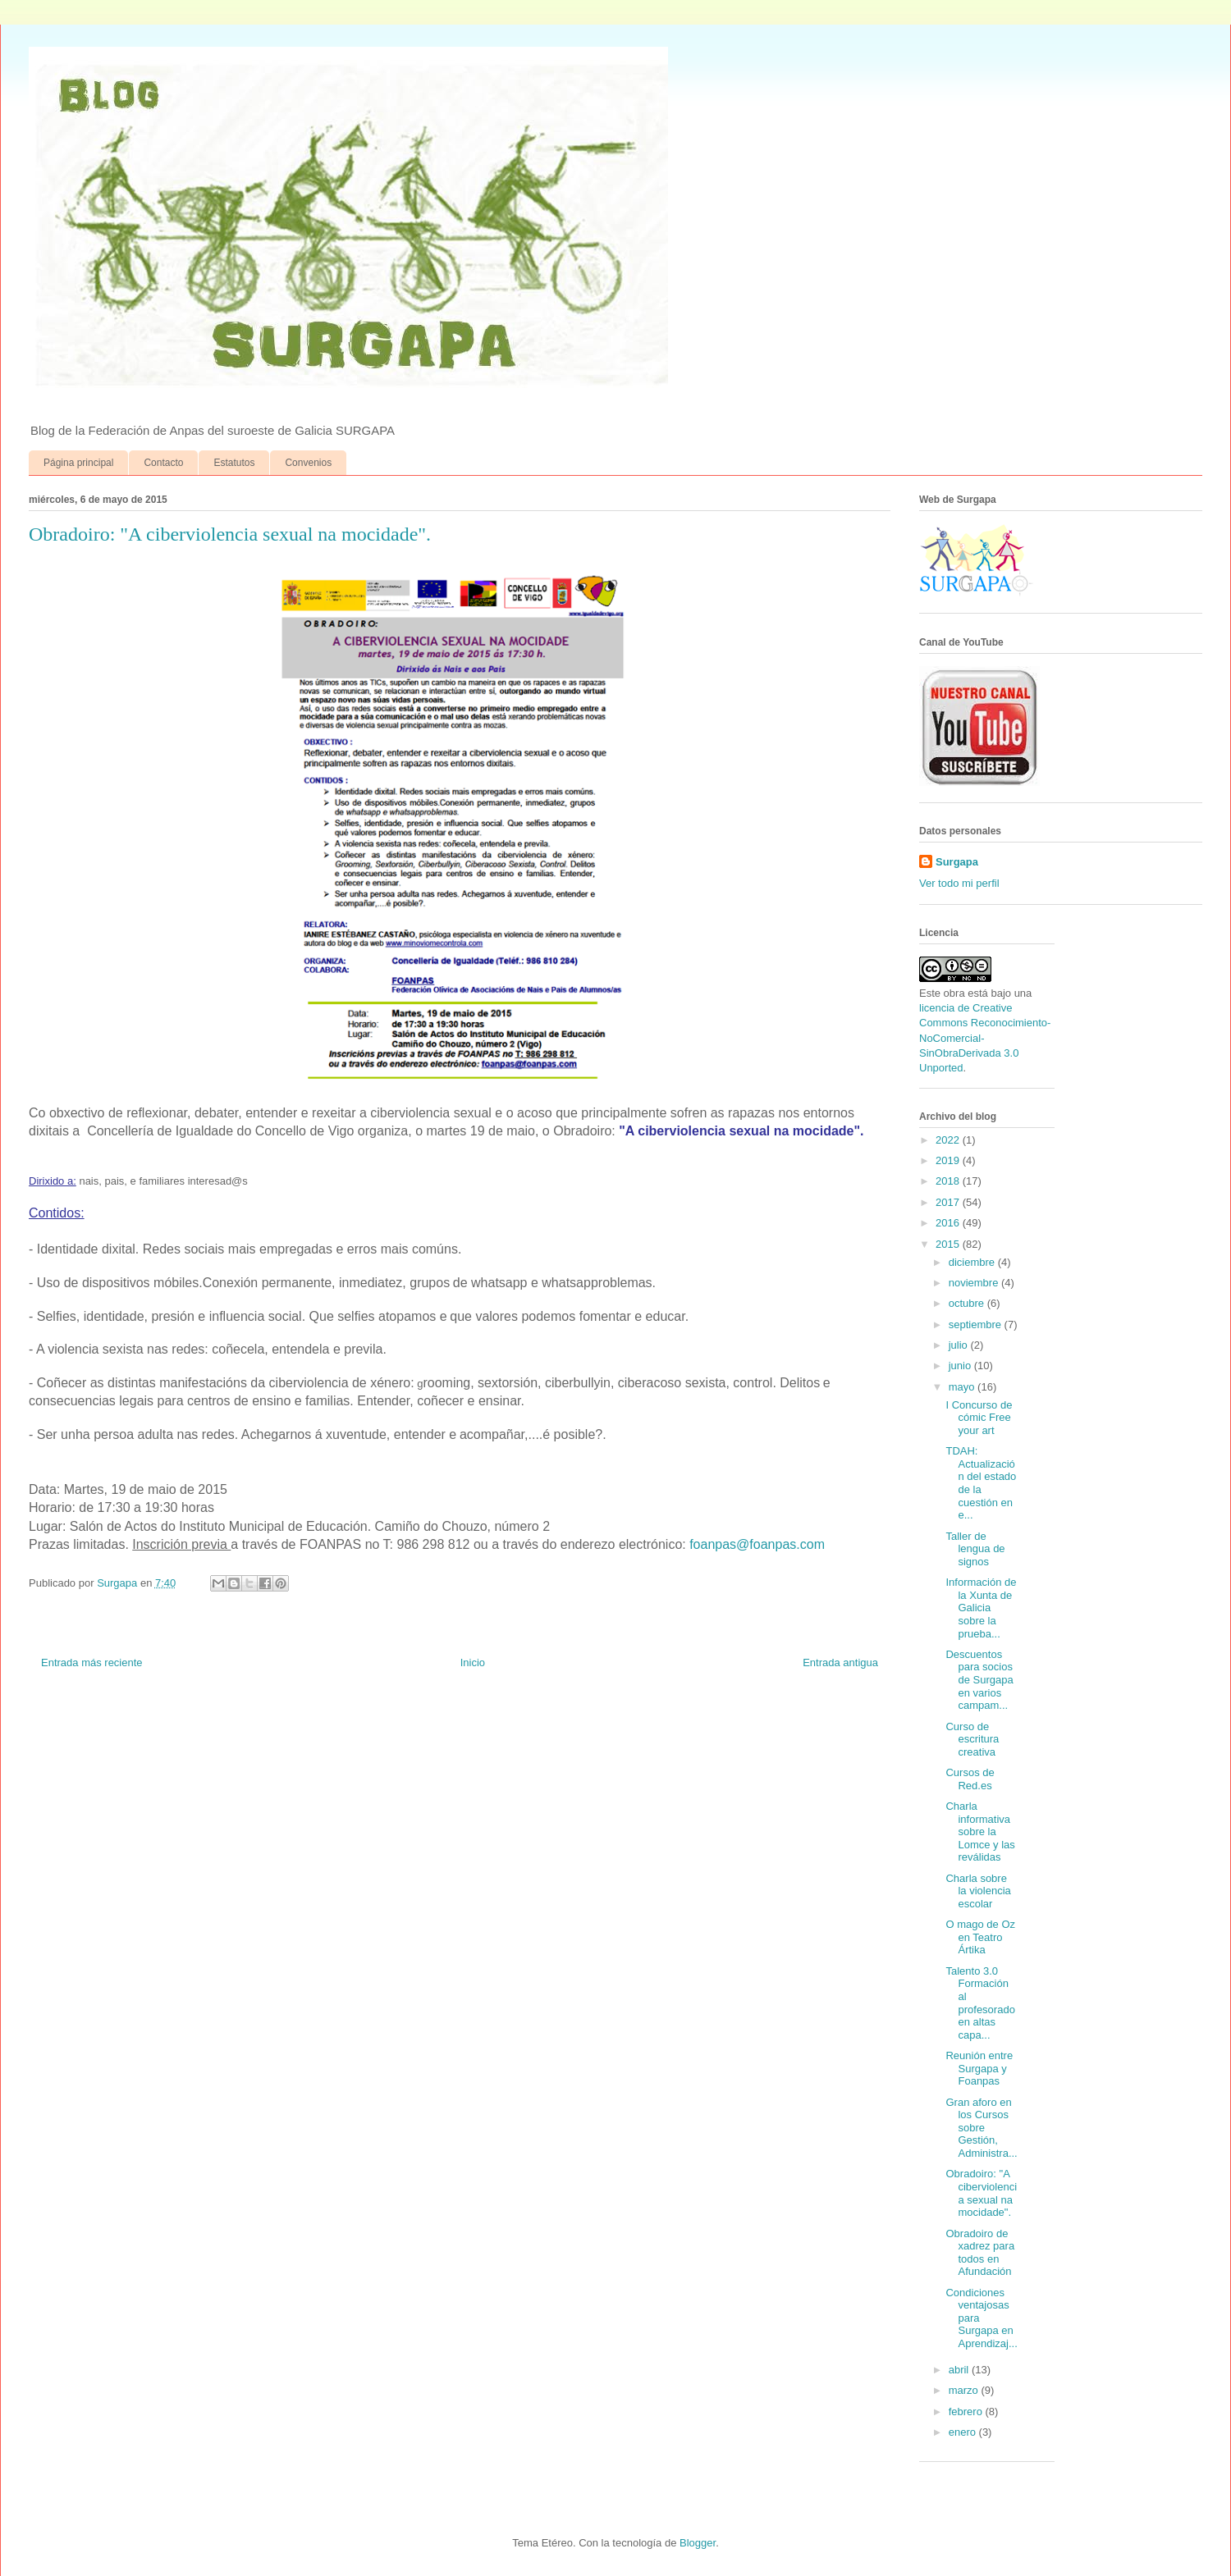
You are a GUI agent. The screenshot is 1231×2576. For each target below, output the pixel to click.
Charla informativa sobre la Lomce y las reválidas (979, 1831)
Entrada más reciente (92, 1662)
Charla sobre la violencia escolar (977, 1891)
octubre (968, 1303)
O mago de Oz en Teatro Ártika (980, 1937)
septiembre (976, 1324)
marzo (965, 2390)
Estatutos (233, 462)
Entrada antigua (840, 1662)
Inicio (472, 1662)
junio (961, 1365)
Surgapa (957, 862)
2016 (949, 1223)
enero (964, 2432)
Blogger (698, 2543)
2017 (949, 1202)
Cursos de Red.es (969, 1779)
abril (960, 2370)
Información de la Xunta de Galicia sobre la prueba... (980, 1607)
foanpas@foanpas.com (757, 1544)
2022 (949, 1140)
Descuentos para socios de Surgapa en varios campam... (979, 1679)
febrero (967, 2411)
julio (960, 1345)
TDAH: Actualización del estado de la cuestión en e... (980, 1483)
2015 (949, 1244)
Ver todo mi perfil (959, 883)
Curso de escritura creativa (972, 1739)
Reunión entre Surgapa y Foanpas (979, 2068)
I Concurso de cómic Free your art (978, 1417)
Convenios (308, 462)
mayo (963, 1387)
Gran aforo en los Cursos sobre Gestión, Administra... (981, 2127)
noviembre (975, 1283)
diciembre (973, 1262)
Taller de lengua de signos (974, 1549)
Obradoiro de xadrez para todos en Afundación (979, 2252)
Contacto (163, 462)
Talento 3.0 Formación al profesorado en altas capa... (979, 2003)
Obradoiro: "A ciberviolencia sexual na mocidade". (981, 2192)
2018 (949, 1181)
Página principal (78, 462)
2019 (949, 1160)
